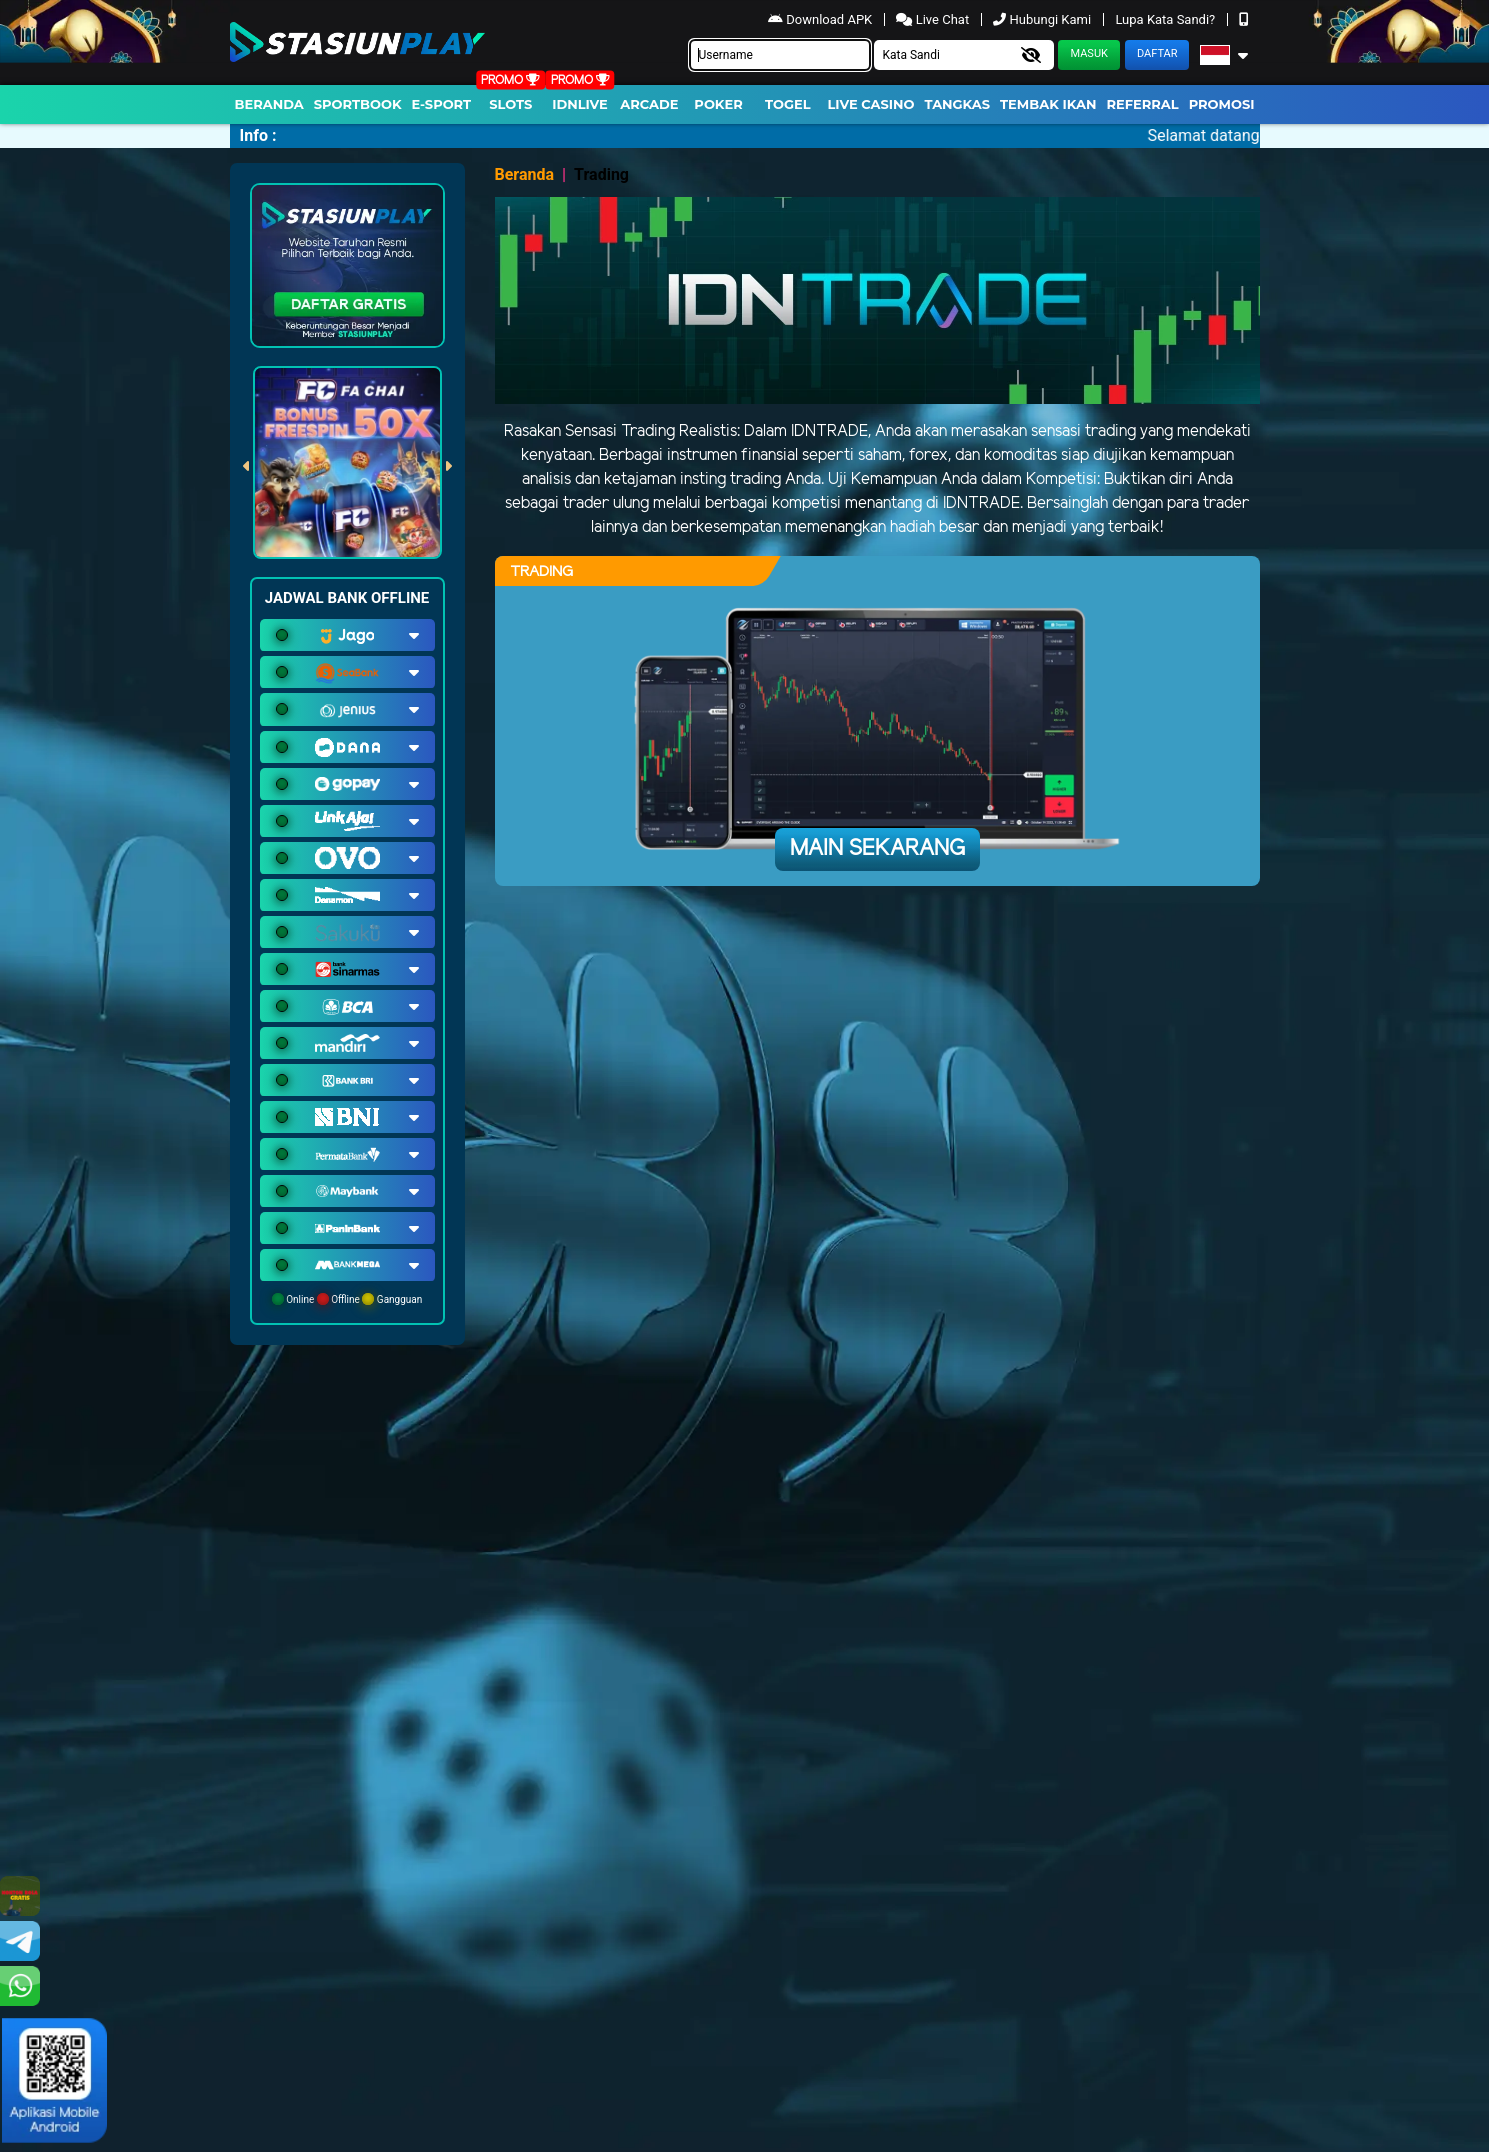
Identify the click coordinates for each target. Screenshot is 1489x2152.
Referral (1142, 104)
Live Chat (934, 19)
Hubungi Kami (1043, 19)
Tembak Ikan (1048, 104)
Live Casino (870, 104)
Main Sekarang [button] (877, 849)
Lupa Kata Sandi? (1166, 19)
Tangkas (958, 104)
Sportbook (358, 104)
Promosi (1222, 104)
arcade (649, 104)
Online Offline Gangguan (347, 1299)
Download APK (821, 19)
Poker (718, 104)
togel (787, 104)
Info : (258, 135)
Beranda (269, 104)
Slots (510, 104)
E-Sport (442, 104)
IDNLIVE (580, 104)
